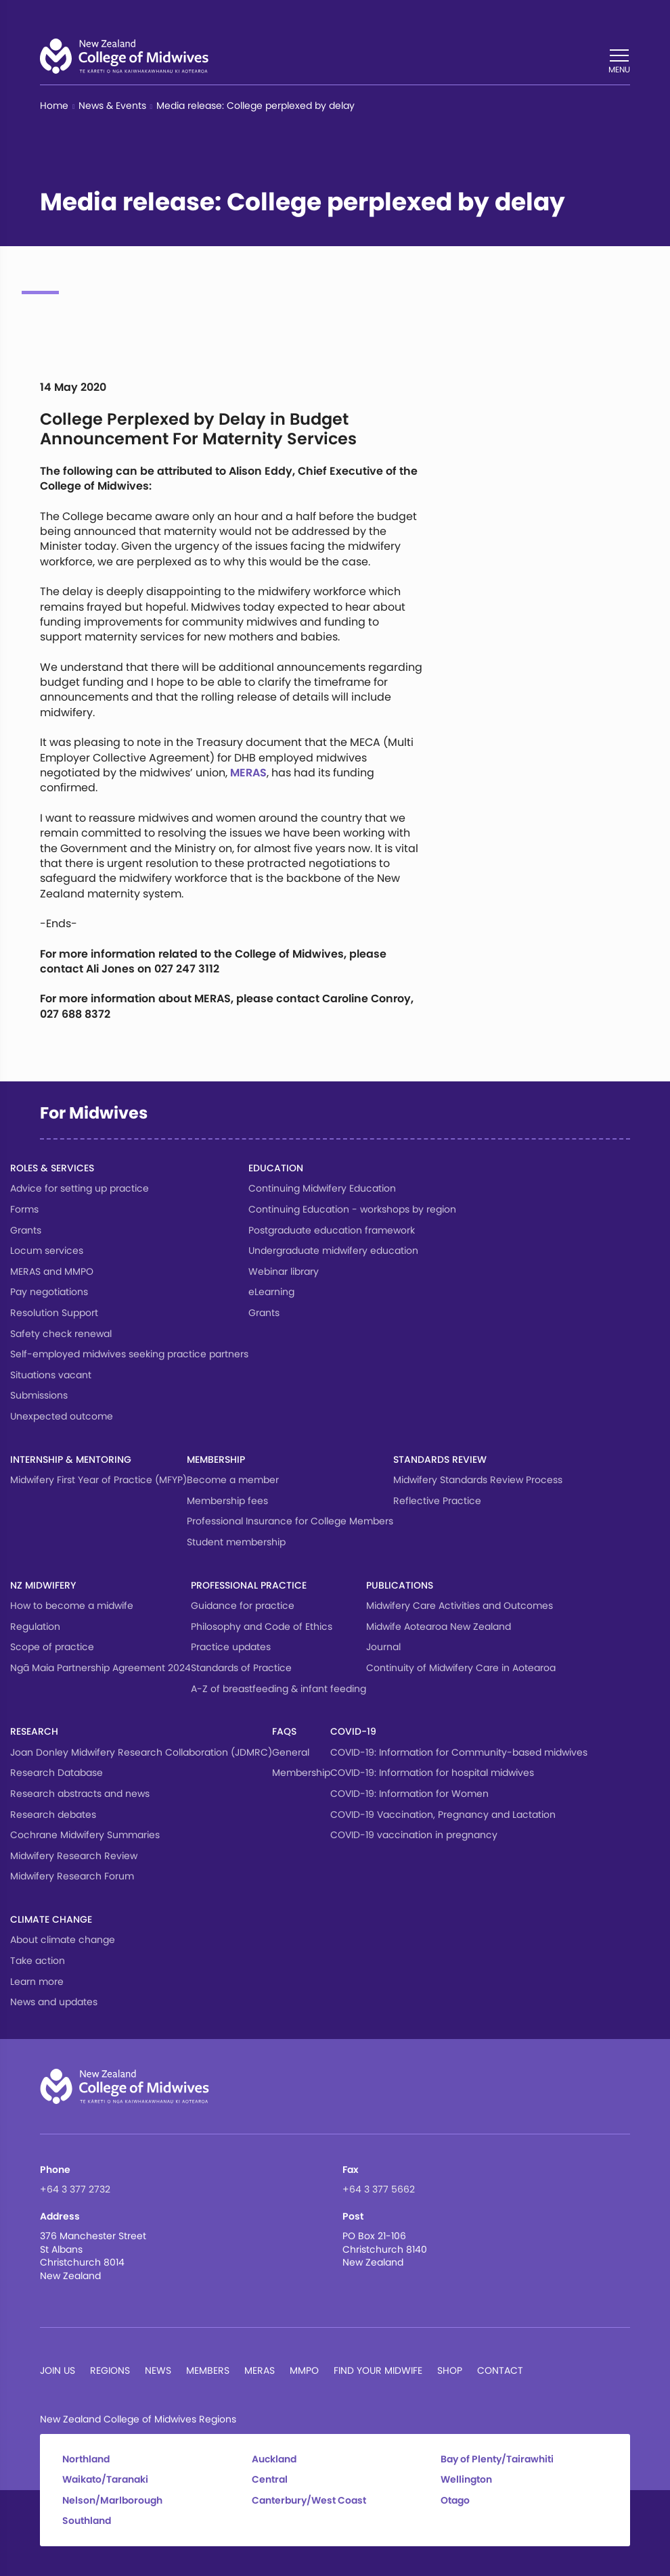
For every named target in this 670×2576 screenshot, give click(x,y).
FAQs (284, 1731)
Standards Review (440, 1459)
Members (207, 2370)
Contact (500, 2370)
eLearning (271, 1291)
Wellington (466, 2479)
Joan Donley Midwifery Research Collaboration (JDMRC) (141, 1752)
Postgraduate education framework (331, 1230)
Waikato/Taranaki (105, 2479)
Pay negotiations (49, 1291)
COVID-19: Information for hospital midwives (432, 1772)
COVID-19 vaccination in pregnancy (413, 1835)
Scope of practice (52, 1647)
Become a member (233, 1479)
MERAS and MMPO (51, 1271)
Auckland (274, 2459)
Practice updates (231, 1647)
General (290, 1752)
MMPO (304, 2370)
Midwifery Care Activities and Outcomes (459, 1605)
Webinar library (283, 1271)
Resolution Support (54, 1312)
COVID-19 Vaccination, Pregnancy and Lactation (443, 1814)
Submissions (39, 1395)
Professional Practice (249, 1585)
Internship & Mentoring (70, 1459)
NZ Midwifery (43, 1585)
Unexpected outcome (61, 1416)
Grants (25, 1230)
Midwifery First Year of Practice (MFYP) (98, 1479)
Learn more (37, 1981)
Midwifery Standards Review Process (477, 1479)
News (158, 2370)
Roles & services (52, 1168)
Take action (37, 1960)
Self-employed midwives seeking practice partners (129, 1354)
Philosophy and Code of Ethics (261, 1626)
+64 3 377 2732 (75, 2189)
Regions (110, 2370)
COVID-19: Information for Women (409, 1793)
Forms (24, 1209)
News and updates (53, 2002)
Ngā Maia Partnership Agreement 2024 (100, 1668)
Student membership (236, 1542)
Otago (455, 2500)
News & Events (112, 105)
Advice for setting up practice (79, 1188)
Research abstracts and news (80, 1793)
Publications (399, 1585)
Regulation (35, 1626)
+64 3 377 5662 (378, 2189)
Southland (86, 2520)
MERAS (248, 772)
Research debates (53, 1814)
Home (54, 105)
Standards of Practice (241, 1668)
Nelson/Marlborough (112, 2500)
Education (275, 1168)
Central (270, 2479)
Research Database (56, 1772)
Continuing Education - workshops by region (352, 1209)
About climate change (62, 1939)
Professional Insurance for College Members (290, 1521)
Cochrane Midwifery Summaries (85, 1835)
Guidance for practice (242, 1605)
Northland (86, 2459)
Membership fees (227, 1500)
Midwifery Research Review (73, 1856)
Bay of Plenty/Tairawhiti (497, 2459)
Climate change (51, 1919)
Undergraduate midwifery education (333, 1250)
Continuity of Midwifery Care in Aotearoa (461, 1668)
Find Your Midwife (378, 2370)
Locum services (46, 1250)
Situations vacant (50, 1375)
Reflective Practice (437, 1500)
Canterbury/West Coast (309, 2500)
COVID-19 (353, 1731)
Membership (216, 1459)
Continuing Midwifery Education (322, 1188)
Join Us (57, 2370)
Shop (449, 2370)
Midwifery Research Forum (72, 1876)
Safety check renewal (61, 1333)
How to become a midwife (71, 1605)
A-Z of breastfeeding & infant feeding (278, 1688)
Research (34, 1731)
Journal (383, 1647)
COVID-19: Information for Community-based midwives (458, 1752)
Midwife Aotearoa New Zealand (438, 1626)
